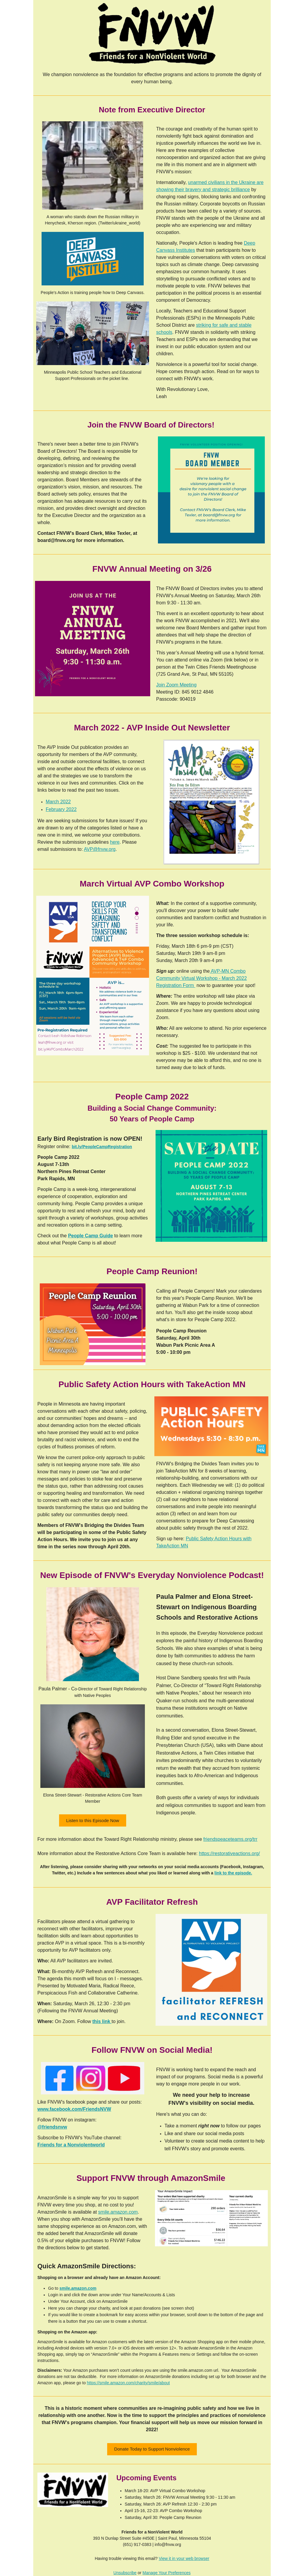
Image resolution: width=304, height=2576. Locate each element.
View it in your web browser (184, 2558)
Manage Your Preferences (166, 2572)
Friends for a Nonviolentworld (71, 2144)
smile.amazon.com (118, 2211)
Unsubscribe (125, 2572)
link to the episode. (233, 1873)
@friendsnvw (52, 2126)
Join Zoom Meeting (176, 684)
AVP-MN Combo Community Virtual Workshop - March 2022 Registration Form (201, 978)
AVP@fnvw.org (100, 849)
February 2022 (61, 809)
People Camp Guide (90, 1235)
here (115, 842)
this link (102, 2021)
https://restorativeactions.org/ (229, 1853)
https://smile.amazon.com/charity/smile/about (128, 2382)
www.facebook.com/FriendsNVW (74, 2109)
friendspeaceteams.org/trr (230, 1839)
